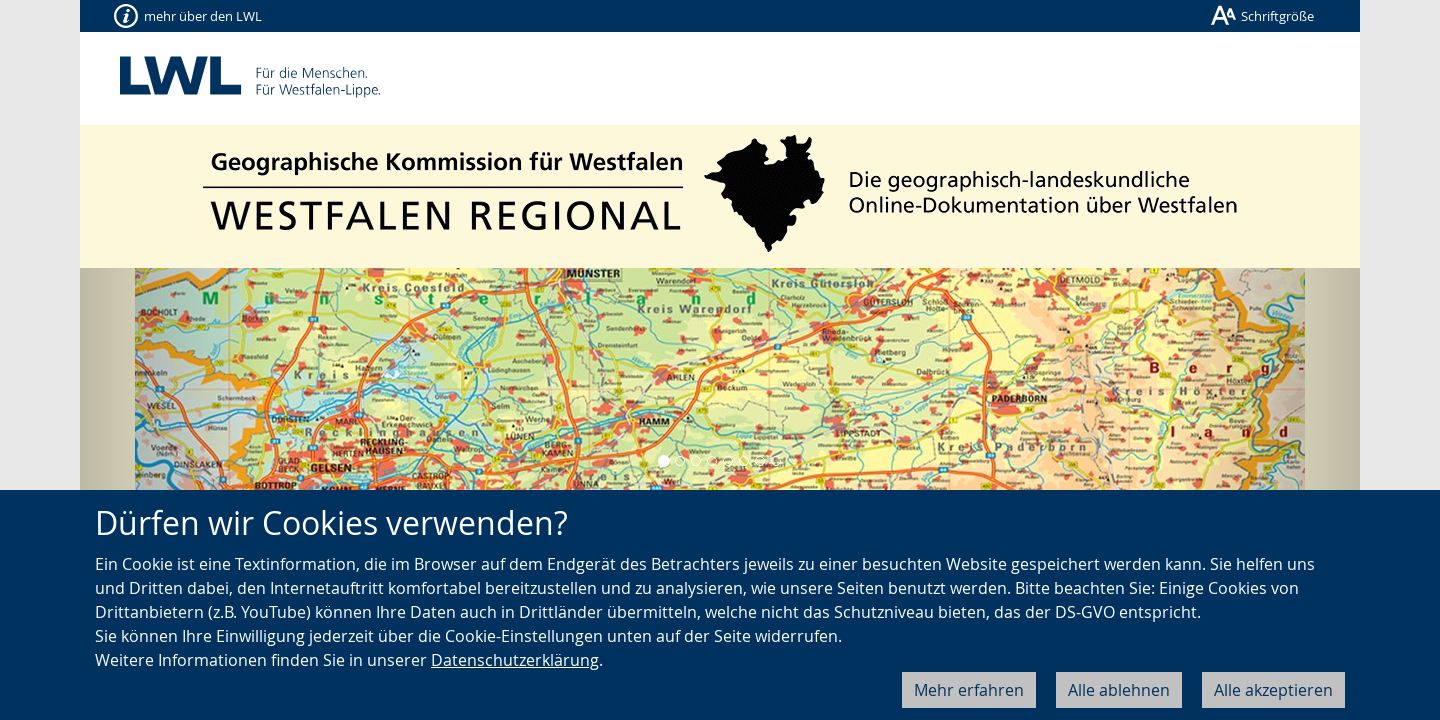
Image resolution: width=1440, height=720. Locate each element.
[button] (176, 386)
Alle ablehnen (1119, 690)
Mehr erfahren (969, 690)
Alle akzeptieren (1273, 690)
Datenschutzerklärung (515, 660)
